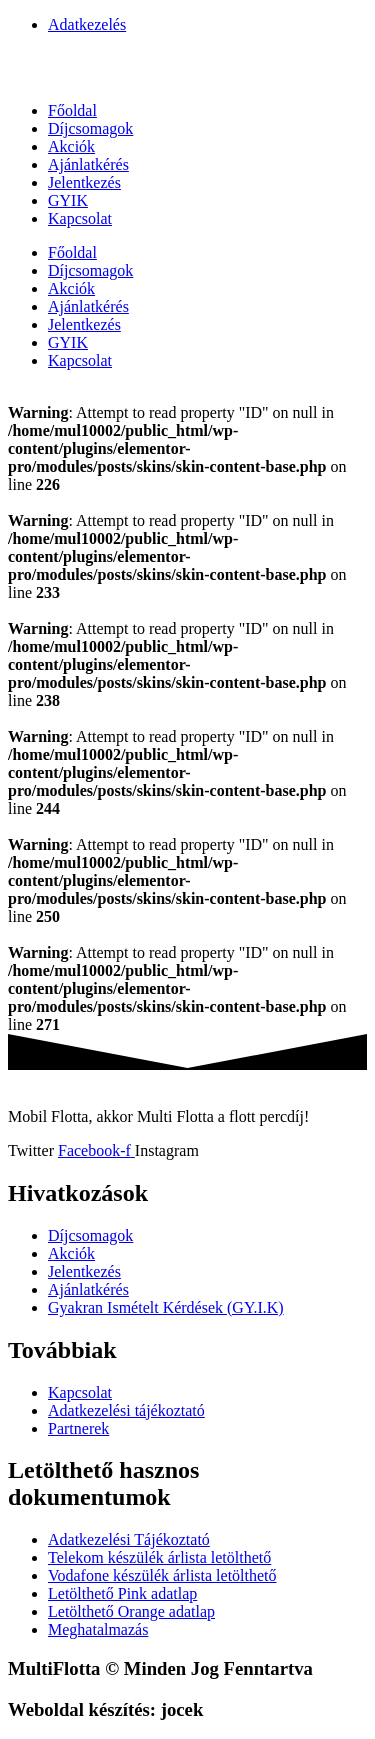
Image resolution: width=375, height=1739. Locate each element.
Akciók (71, 146)
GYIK (68, 200)
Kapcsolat (80, 218)
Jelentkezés (84, 182)
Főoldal (72, 110)
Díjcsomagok (90, 128)
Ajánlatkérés (88, 164)
